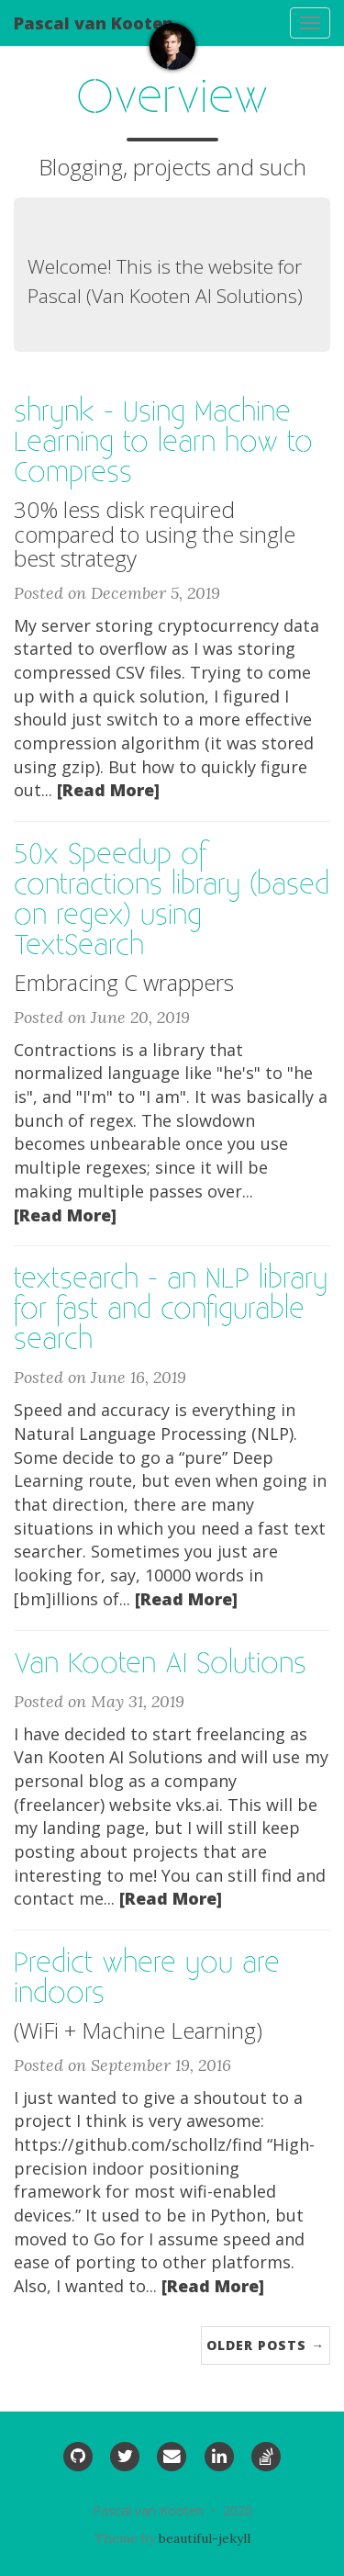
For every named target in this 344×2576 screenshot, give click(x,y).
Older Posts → (265, 2345)
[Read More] (108, 790)
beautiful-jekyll (204, 2538)
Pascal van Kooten (93, 23)
